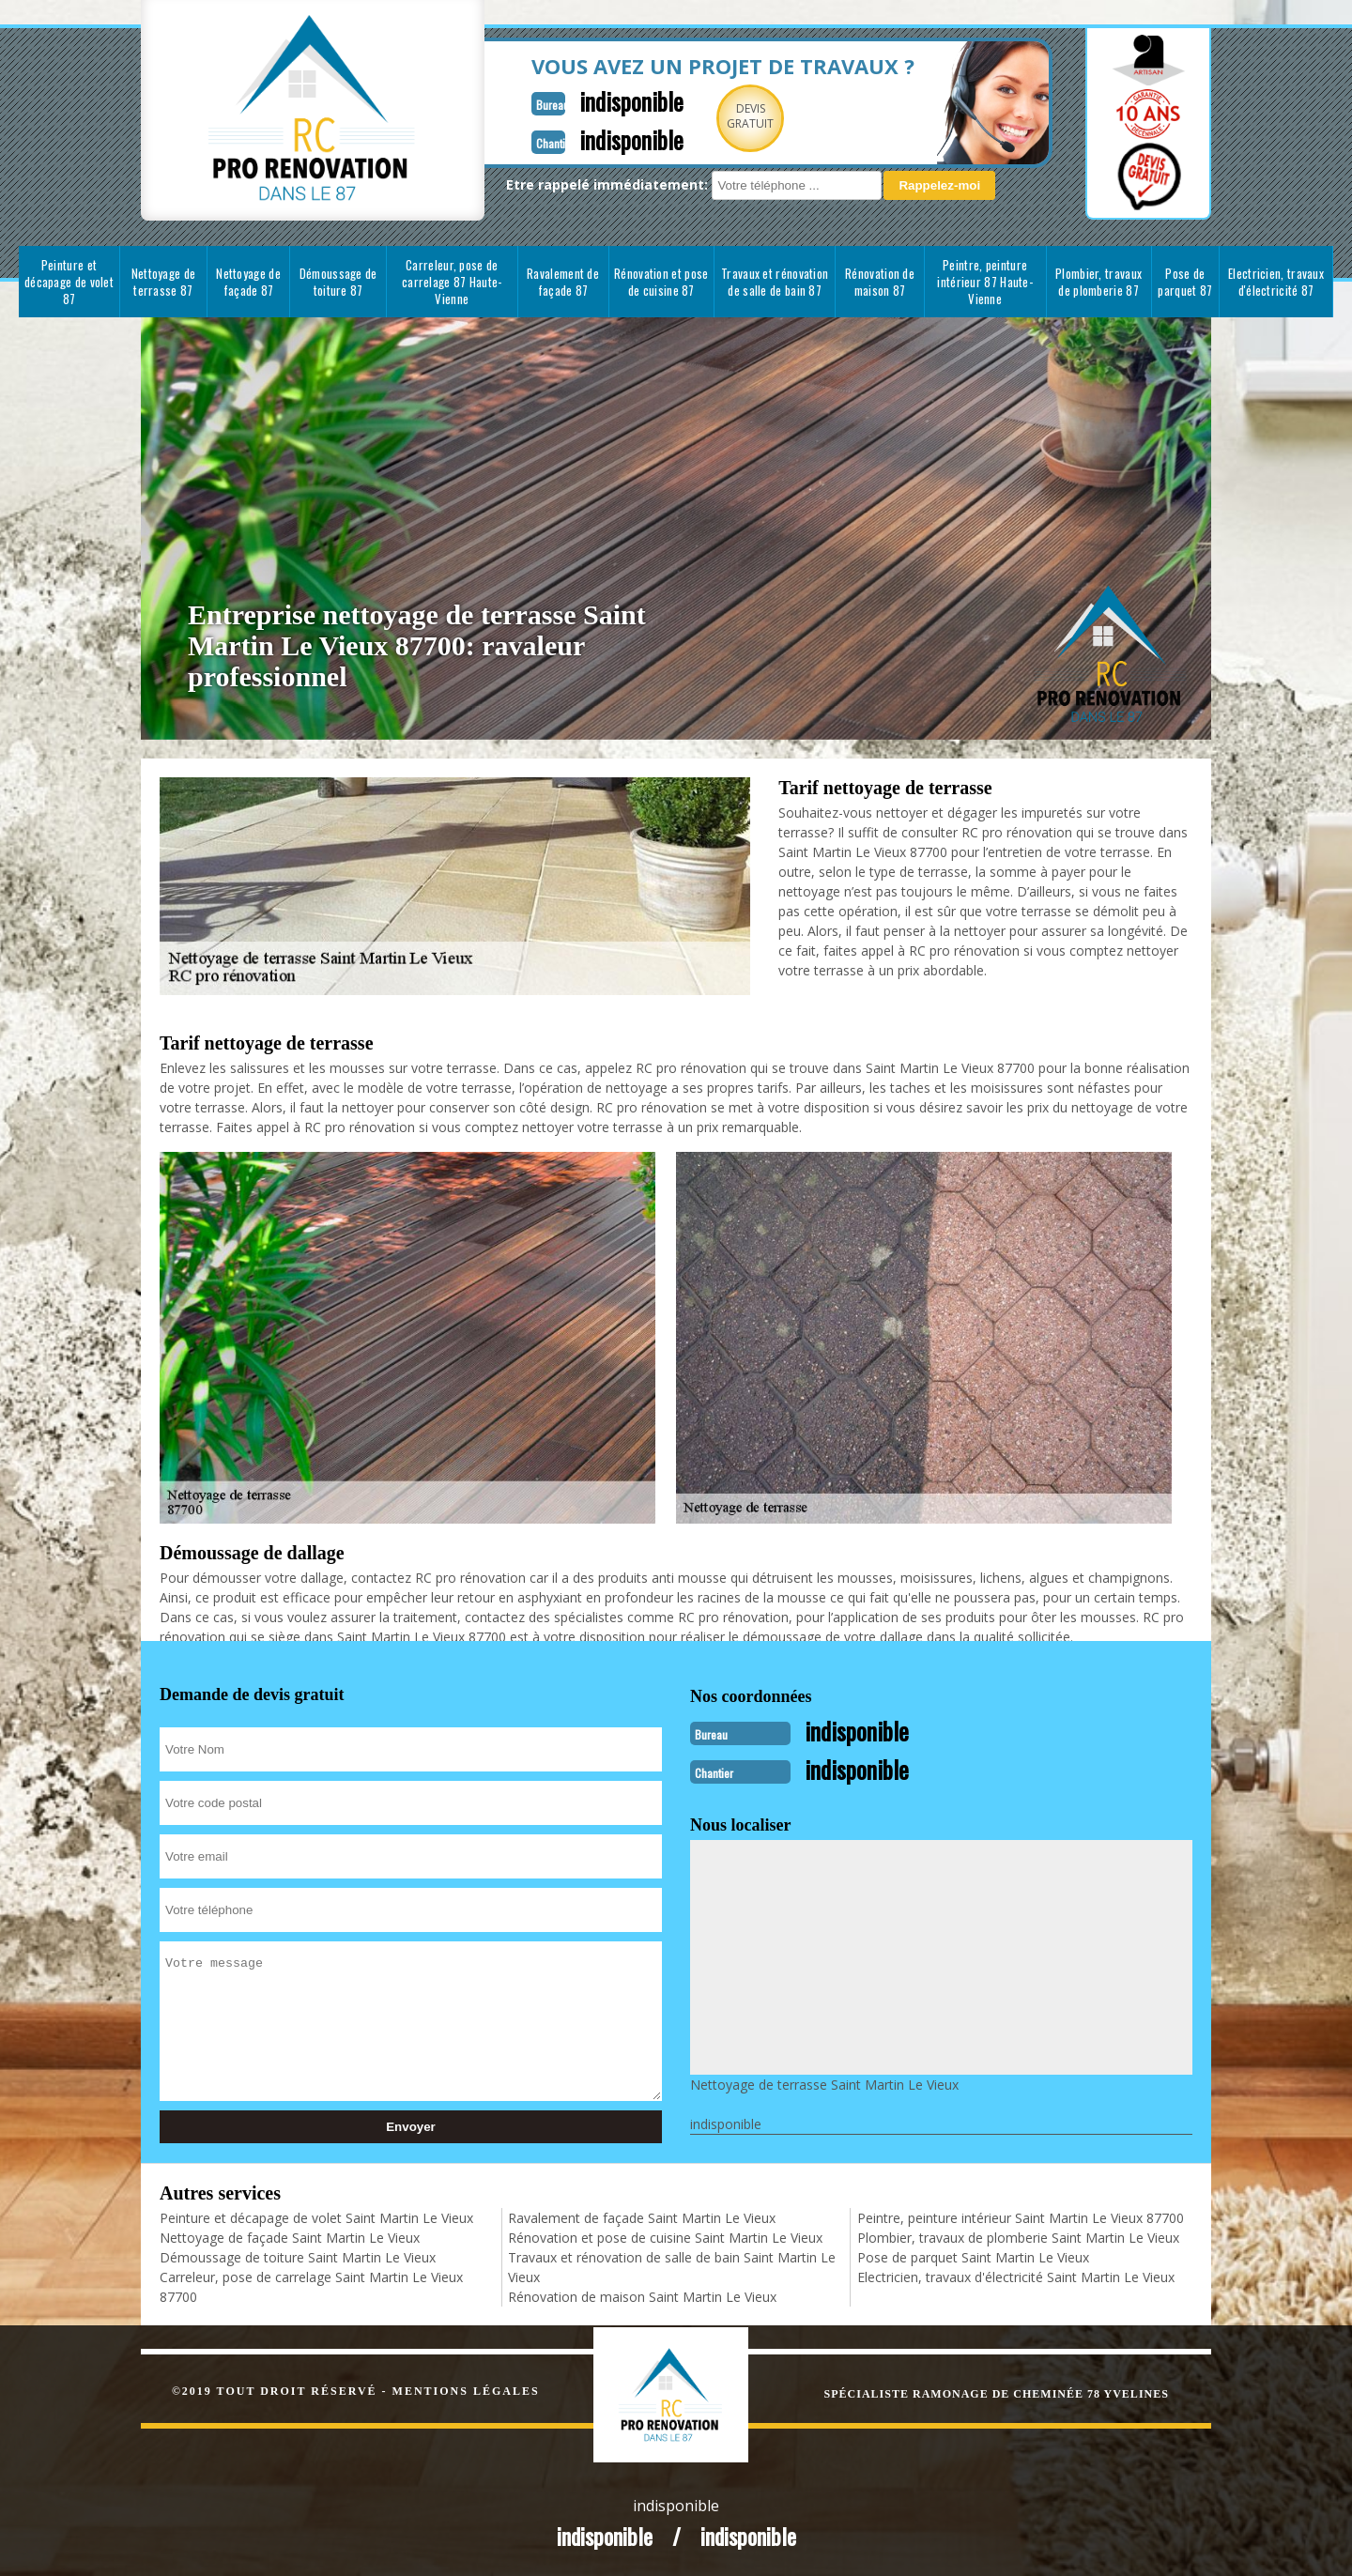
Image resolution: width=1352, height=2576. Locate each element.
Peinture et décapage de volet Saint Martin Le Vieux (316, 2216)
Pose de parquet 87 (1185, 281)
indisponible (584, 100)
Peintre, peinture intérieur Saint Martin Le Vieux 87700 (1020, 2216)
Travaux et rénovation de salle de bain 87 (774, 281)
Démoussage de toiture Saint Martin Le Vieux (298, 2255)
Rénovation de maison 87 (879, 281)
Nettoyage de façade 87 (248, 281)
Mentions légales (466, 2389)
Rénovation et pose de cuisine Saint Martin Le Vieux (665, 2236)
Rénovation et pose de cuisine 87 (661, 281)
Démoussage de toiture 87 (338, 281)
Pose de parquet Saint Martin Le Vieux (973, 2255)
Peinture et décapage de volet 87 (69, 281)
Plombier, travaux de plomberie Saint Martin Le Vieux (1018, 2236)
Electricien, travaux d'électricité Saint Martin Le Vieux (1016, 2275)
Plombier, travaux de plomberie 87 (1098, 281)
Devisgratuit (707, 115)
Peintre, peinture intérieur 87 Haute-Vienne (985, 281)
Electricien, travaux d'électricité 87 (1276, 281)
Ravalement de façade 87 (563, 281)
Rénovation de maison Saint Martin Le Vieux (642, 2295)
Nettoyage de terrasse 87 (163, 281)
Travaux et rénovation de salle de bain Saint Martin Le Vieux (672, 2265)
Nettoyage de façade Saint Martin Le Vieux (290, 2236)
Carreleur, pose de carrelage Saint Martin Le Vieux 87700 (311, 2285)
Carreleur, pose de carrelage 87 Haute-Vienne (452, 281)
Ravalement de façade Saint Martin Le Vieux (642, 2216)
